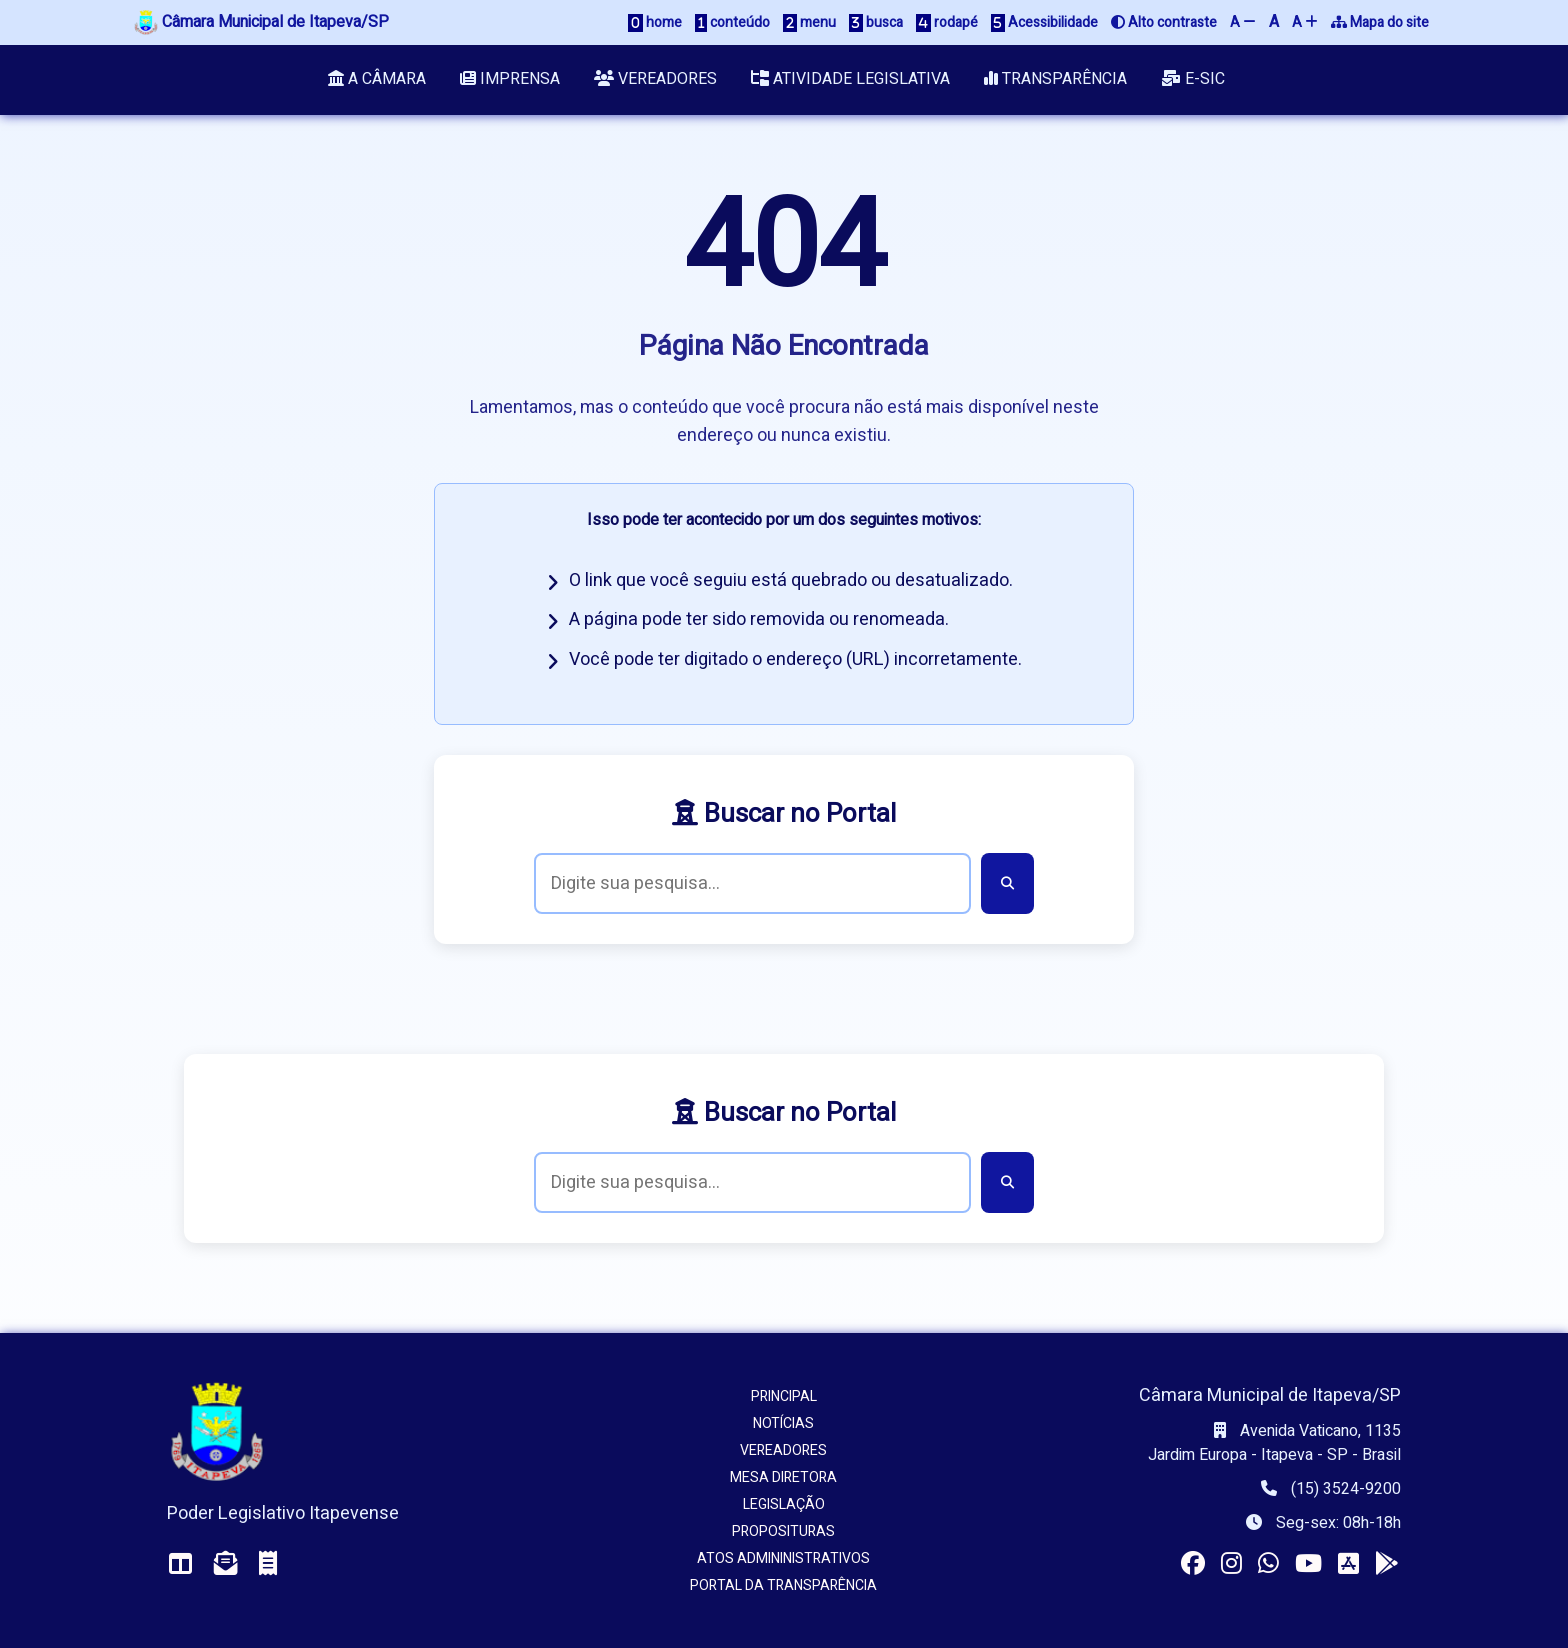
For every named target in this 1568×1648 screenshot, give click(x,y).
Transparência (1057, 80)
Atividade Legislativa (851, 80)
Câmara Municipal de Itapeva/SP (261, 22)
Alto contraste (1164, 22)
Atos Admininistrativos (783, 1558)
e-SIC (1196, 80)
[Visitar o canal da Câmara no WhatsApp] (1268, 1564)
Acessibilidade (1044, 22)
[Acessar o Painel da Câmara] (181, 1564)
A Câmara (375, 80)
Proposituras (783, 1531)
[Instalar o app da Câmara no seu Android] (1387, 1564)
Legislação (784, 1504)
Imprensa (509, 80)
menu (809, 22)
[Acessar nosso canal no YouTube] (1308, 1564)
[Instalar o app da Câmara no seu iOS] (1348, 1564)
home (655, 22)
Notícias (783, 1423)
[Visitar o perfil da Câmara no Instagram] (1231, 1564)
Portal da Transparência (783, 1585)
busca (876, 22)
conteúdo (732, 22)
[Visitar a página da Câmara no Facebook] (1193, 1564)
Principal (784, 1396)
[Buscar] (1007, 883)
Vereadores (655, 80)
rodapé (947, 22)
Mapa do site (1380, 22)
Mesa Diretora (783, 1477)
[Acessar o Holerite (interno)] (268, 1564)
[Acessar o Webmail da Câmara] (226, 1564)
